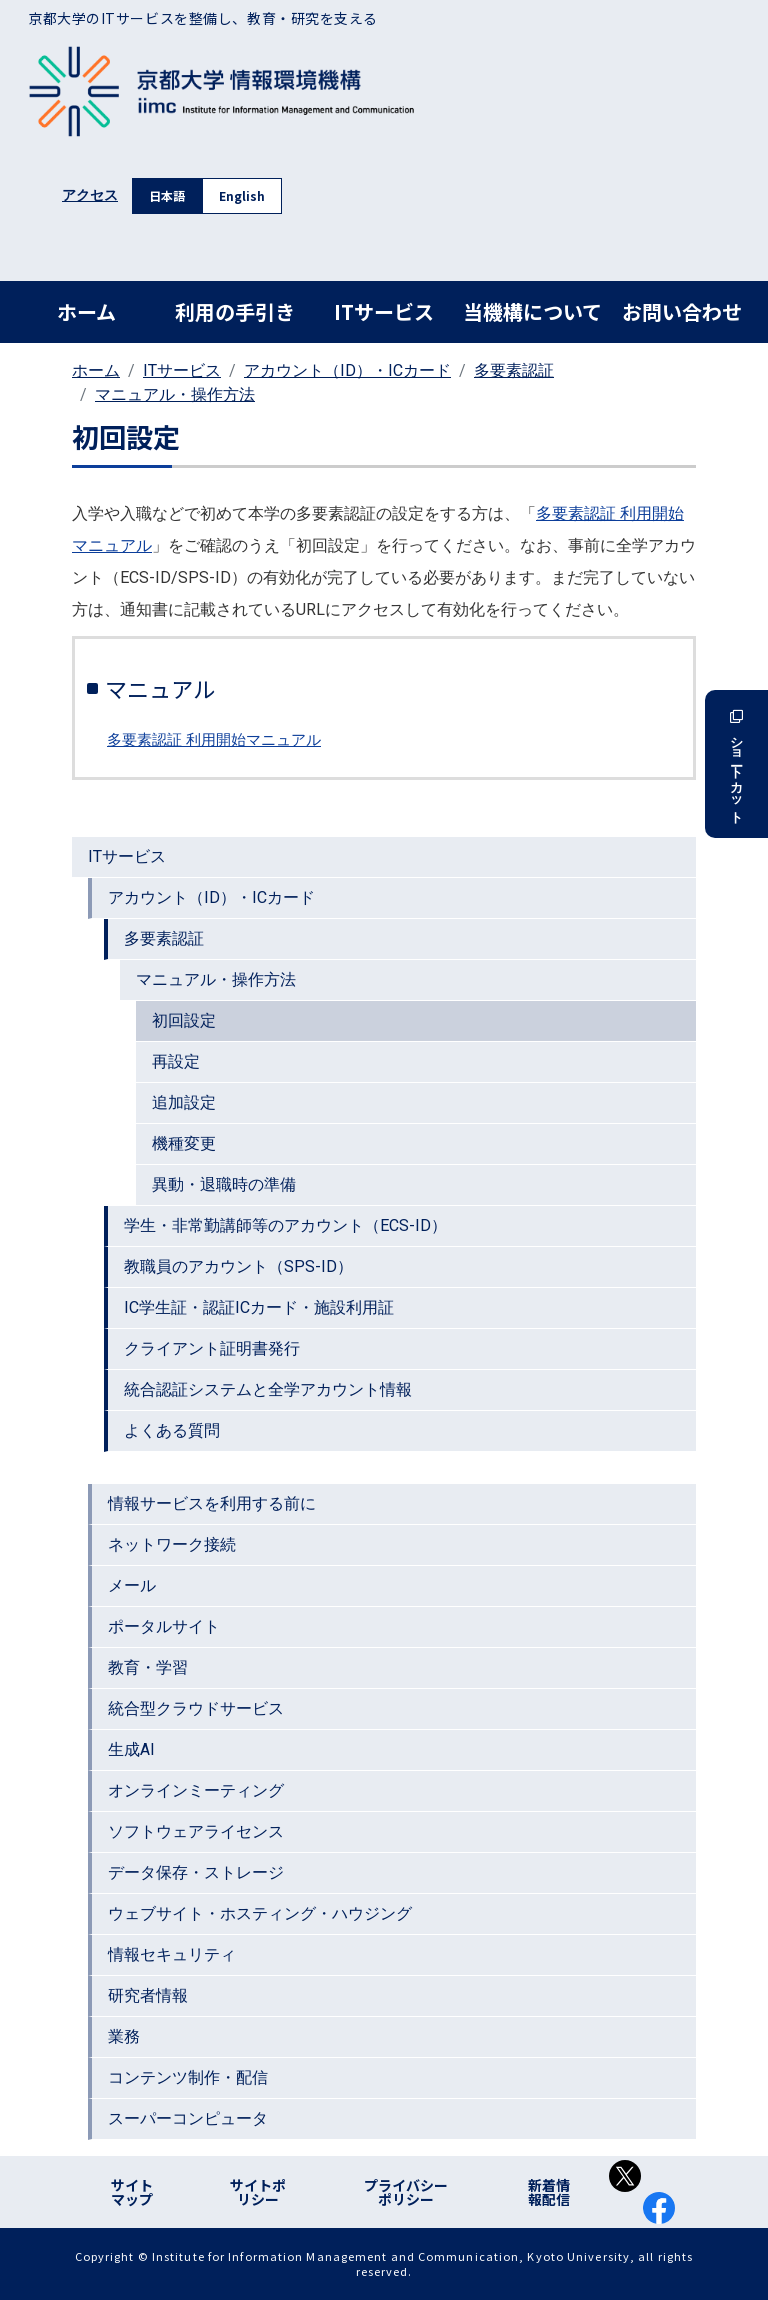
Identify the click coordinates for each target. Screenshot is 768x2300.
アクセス (90, 195)
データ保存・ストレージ (196, 1872)
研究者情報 (148, 1995)
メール (132, 1585)
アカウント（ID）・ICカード (347, 370)
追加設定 (184, 1102)
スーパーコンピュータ (188, 2118)
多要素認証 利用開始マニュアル (214, 740)
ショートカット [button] (736, 764)
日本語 (167, 195)
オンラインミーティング (196, 1790)
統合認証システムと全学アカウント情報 (268, 1389)
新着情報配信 (549, 2192)
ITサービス (384, 311)
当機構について (532, 311)
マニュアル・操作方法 (175, 394)
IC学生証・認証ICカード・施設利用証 (259, 1307)
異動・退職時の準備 (224, 1184)
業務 (124, 2036)
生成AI (131, 1749)
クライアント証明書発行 (212, 1348)
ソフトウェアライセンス (196, 1831)
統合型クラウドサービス (196, 1708)
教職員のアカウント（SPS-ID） (238, 1266)
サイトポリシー (258, 2192)
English (242, 195)
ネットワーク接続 (172, 1544)
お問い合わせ (682, 311)
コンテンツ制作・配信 (188, 2077)
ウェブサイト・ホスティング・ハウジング (260, 1913)
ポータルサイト (164, 1626)
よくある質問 (172, 1430)
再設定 (176, 1061)
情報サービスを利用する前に (212, 1503)
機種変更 (184, 1143)
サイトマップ (132, 2192)
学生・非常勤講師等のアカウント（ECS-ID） (285, 1225)
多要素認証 (514, 370)
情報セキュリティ (172, 1954)
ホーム (86, 311)
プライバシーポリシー (406, 2192)
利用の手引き (235, 311)
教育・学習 (148, 1667)
